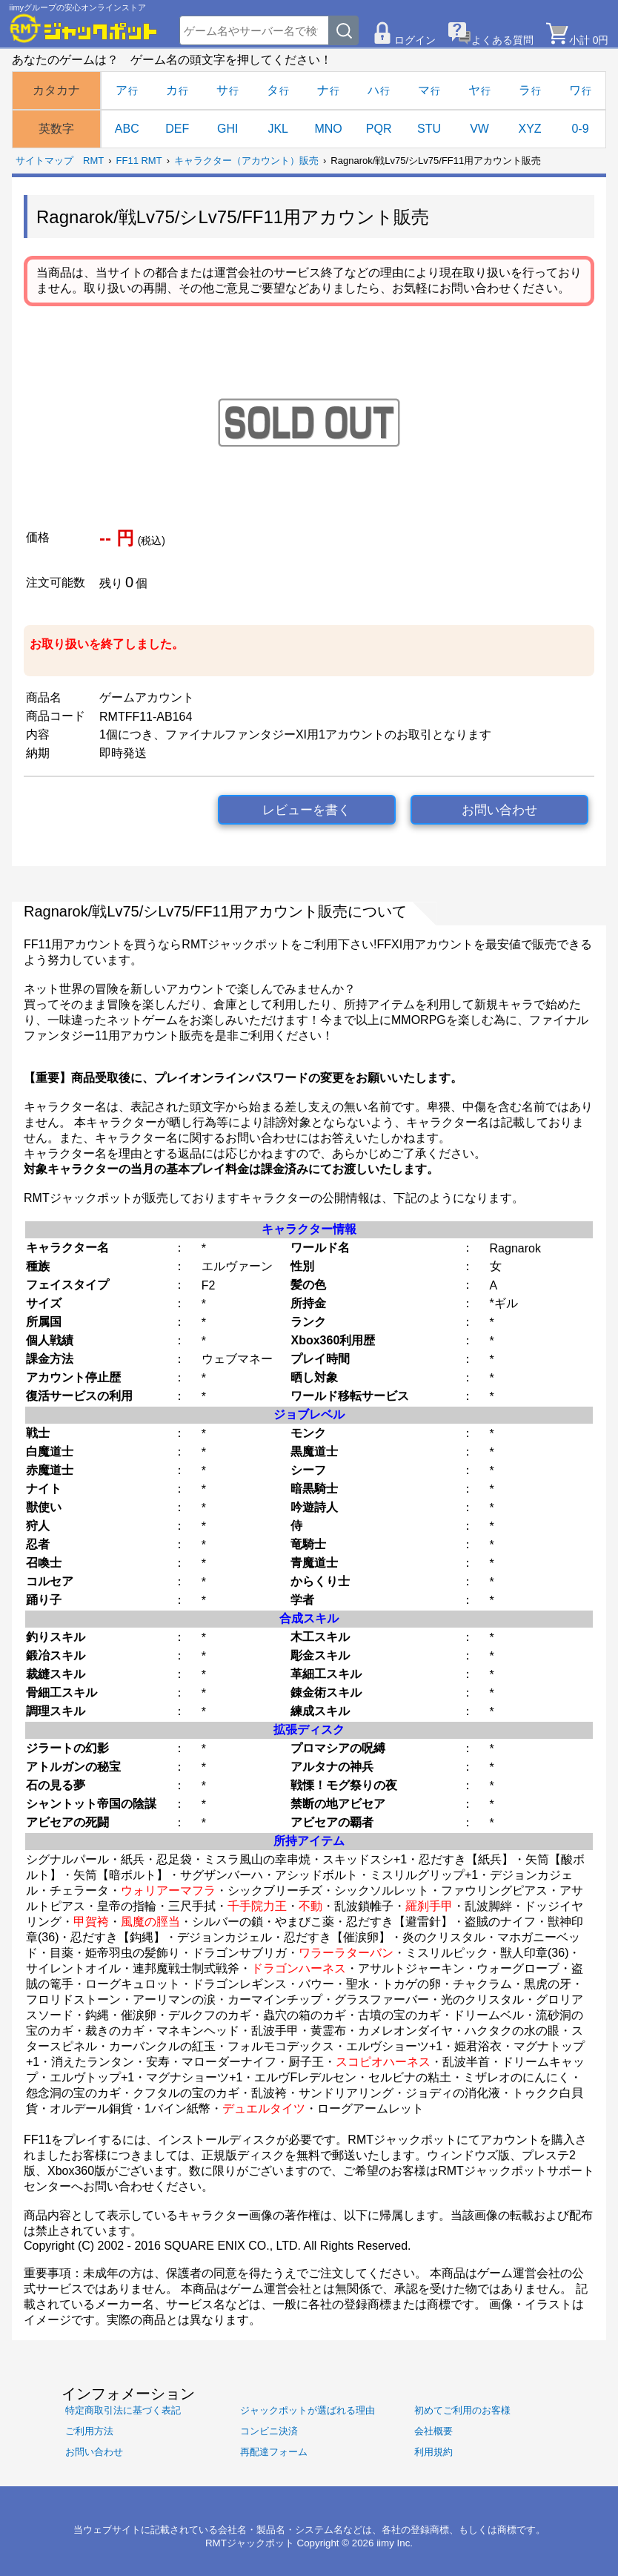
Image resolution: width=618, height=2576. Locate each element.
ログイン (415, 40)
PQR (379, 128)
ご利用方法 (89, 2431)
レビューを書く (306, 810)
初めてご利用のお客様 (462, 2410)
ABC (127, 128)
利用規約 (433, 2451)
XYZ (529, 128)
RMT (93, 160)
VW (479, 128)
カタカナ (56, 90)
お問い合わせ (499, 810)
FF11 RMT (139, 160)
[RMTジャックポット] (84, 28)
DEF (177, 128)
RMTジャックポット (249, 2543)
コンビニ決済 (269, 2431)
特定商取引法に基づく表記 (123, 2410)
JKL (278, 128)
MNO (328, 128)
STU (429, 128)
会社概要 (433, 2431)
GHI (227, 128)
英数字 (56, 128)
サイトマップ (44, 160)
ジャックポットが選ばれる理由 (307, 2410)
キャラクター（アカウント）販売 (246, 160)
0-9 (579, 128)
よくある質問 (502, 40)
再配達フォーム (274, 2451)
